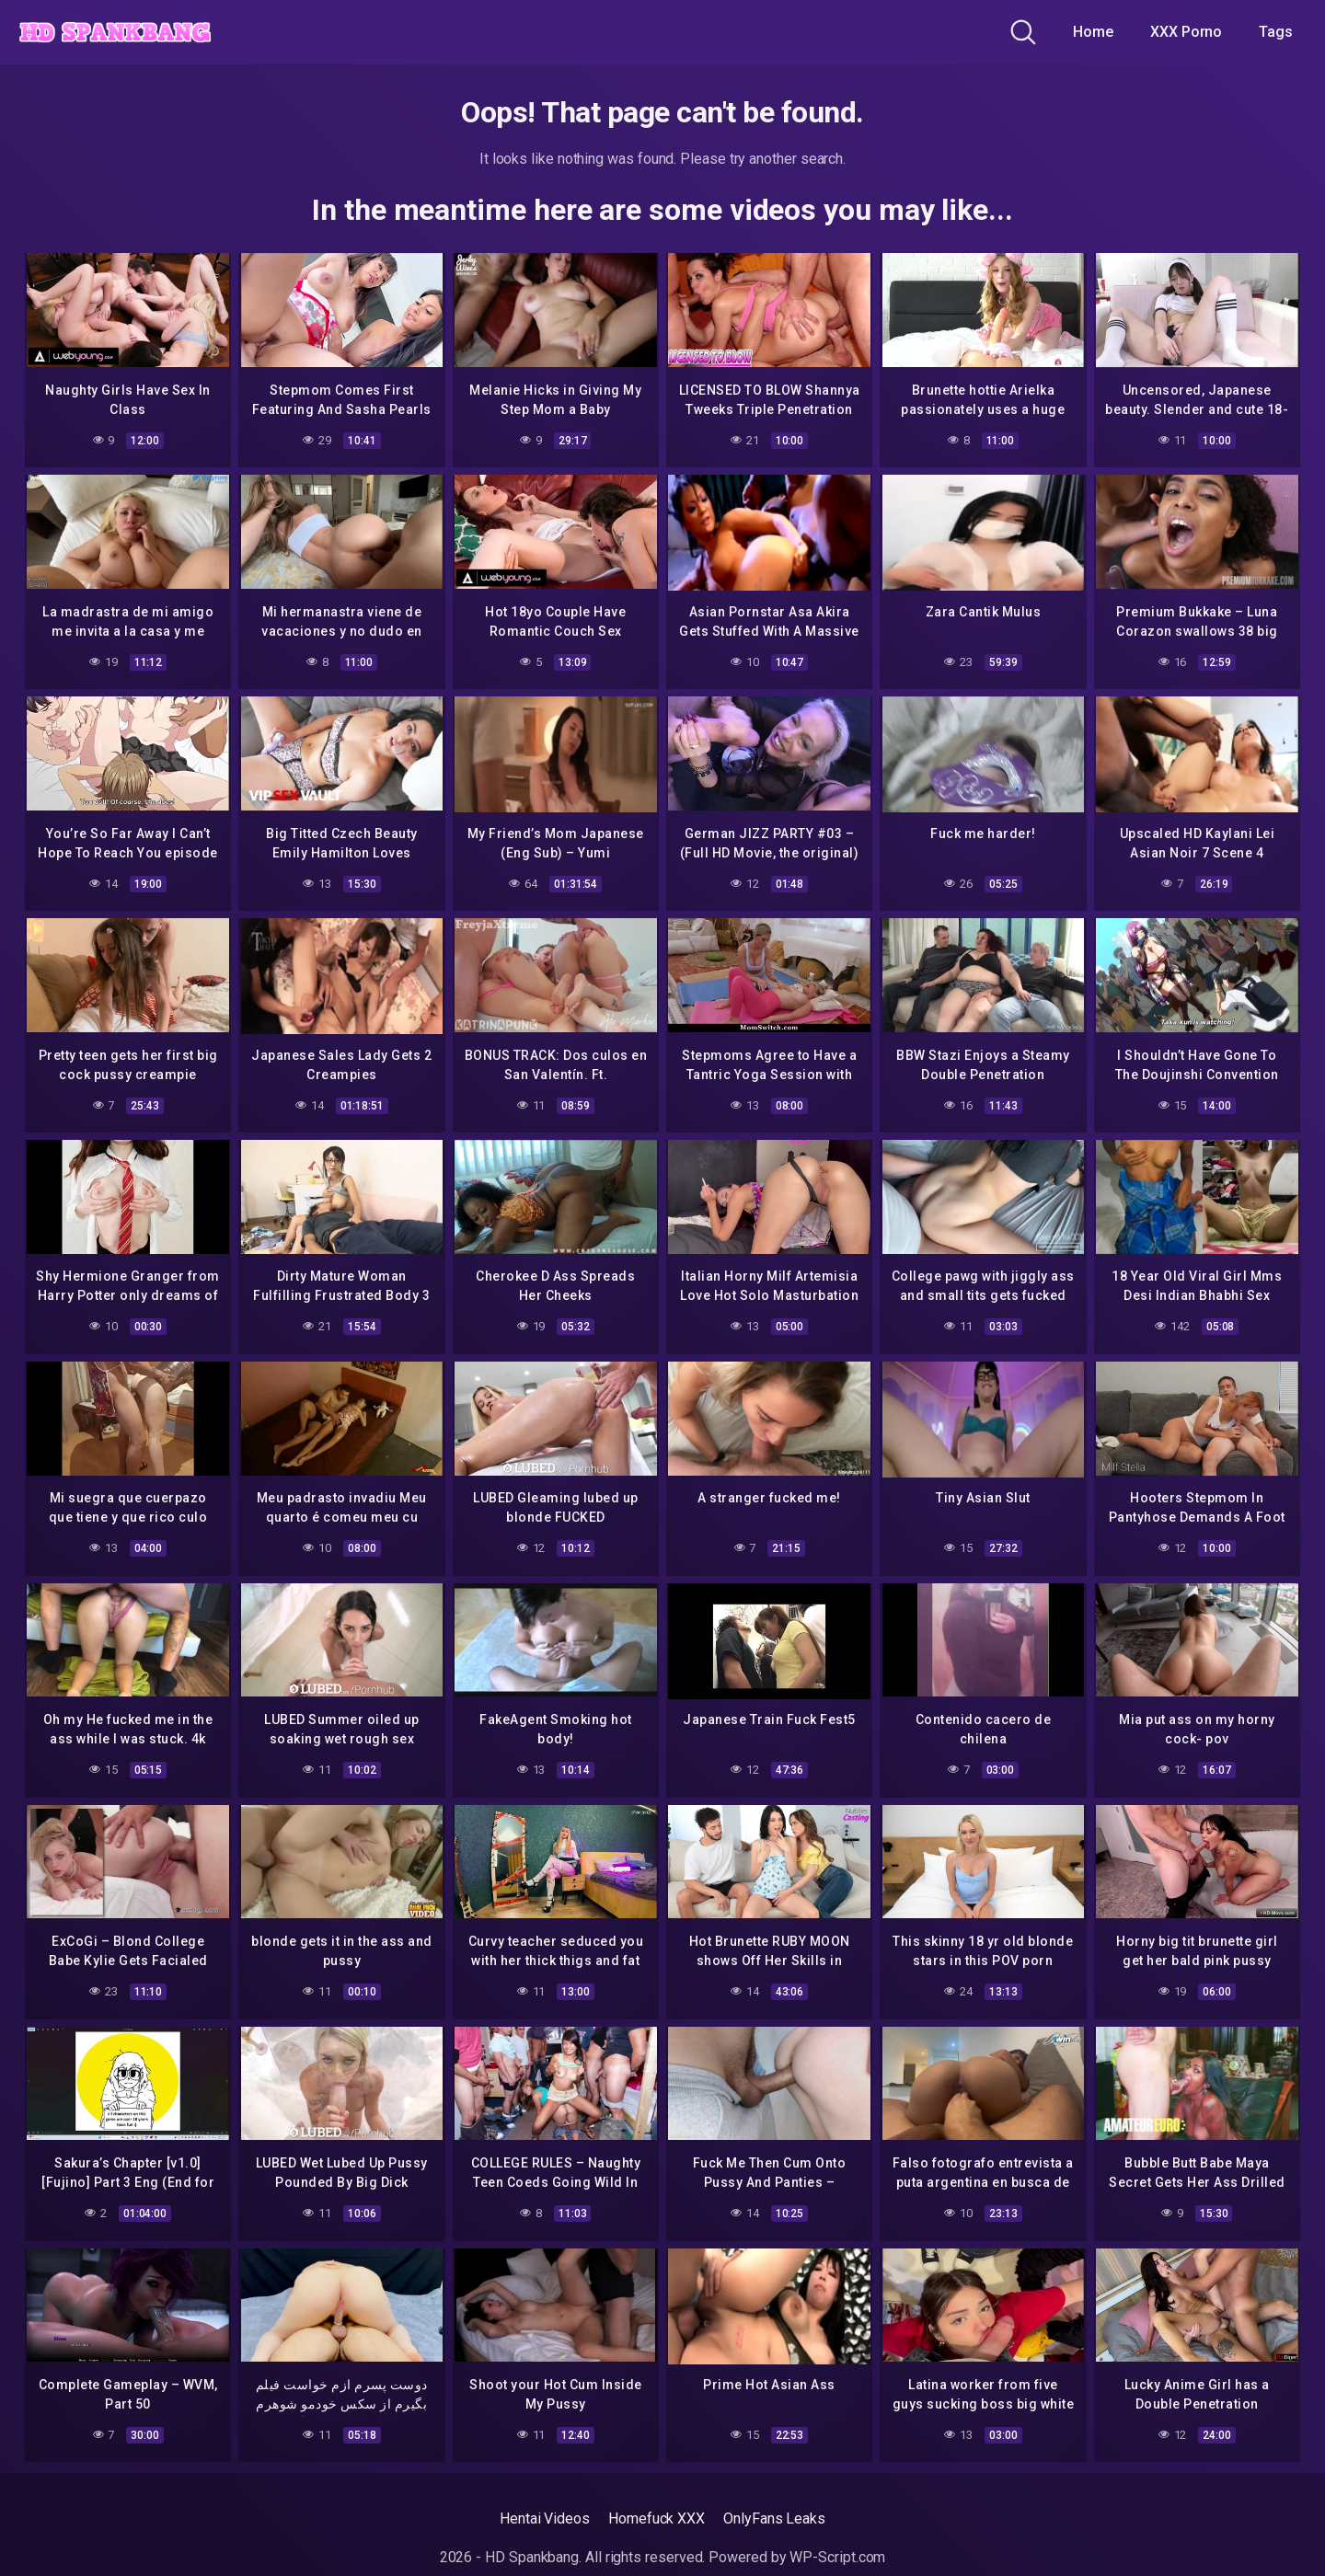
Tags (1276, 31)
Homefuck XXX (656, 2516)
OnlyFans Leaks (774, 2516)
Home (1093, 31)
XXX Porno (1186, 31)
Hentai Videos (545, 2516)
